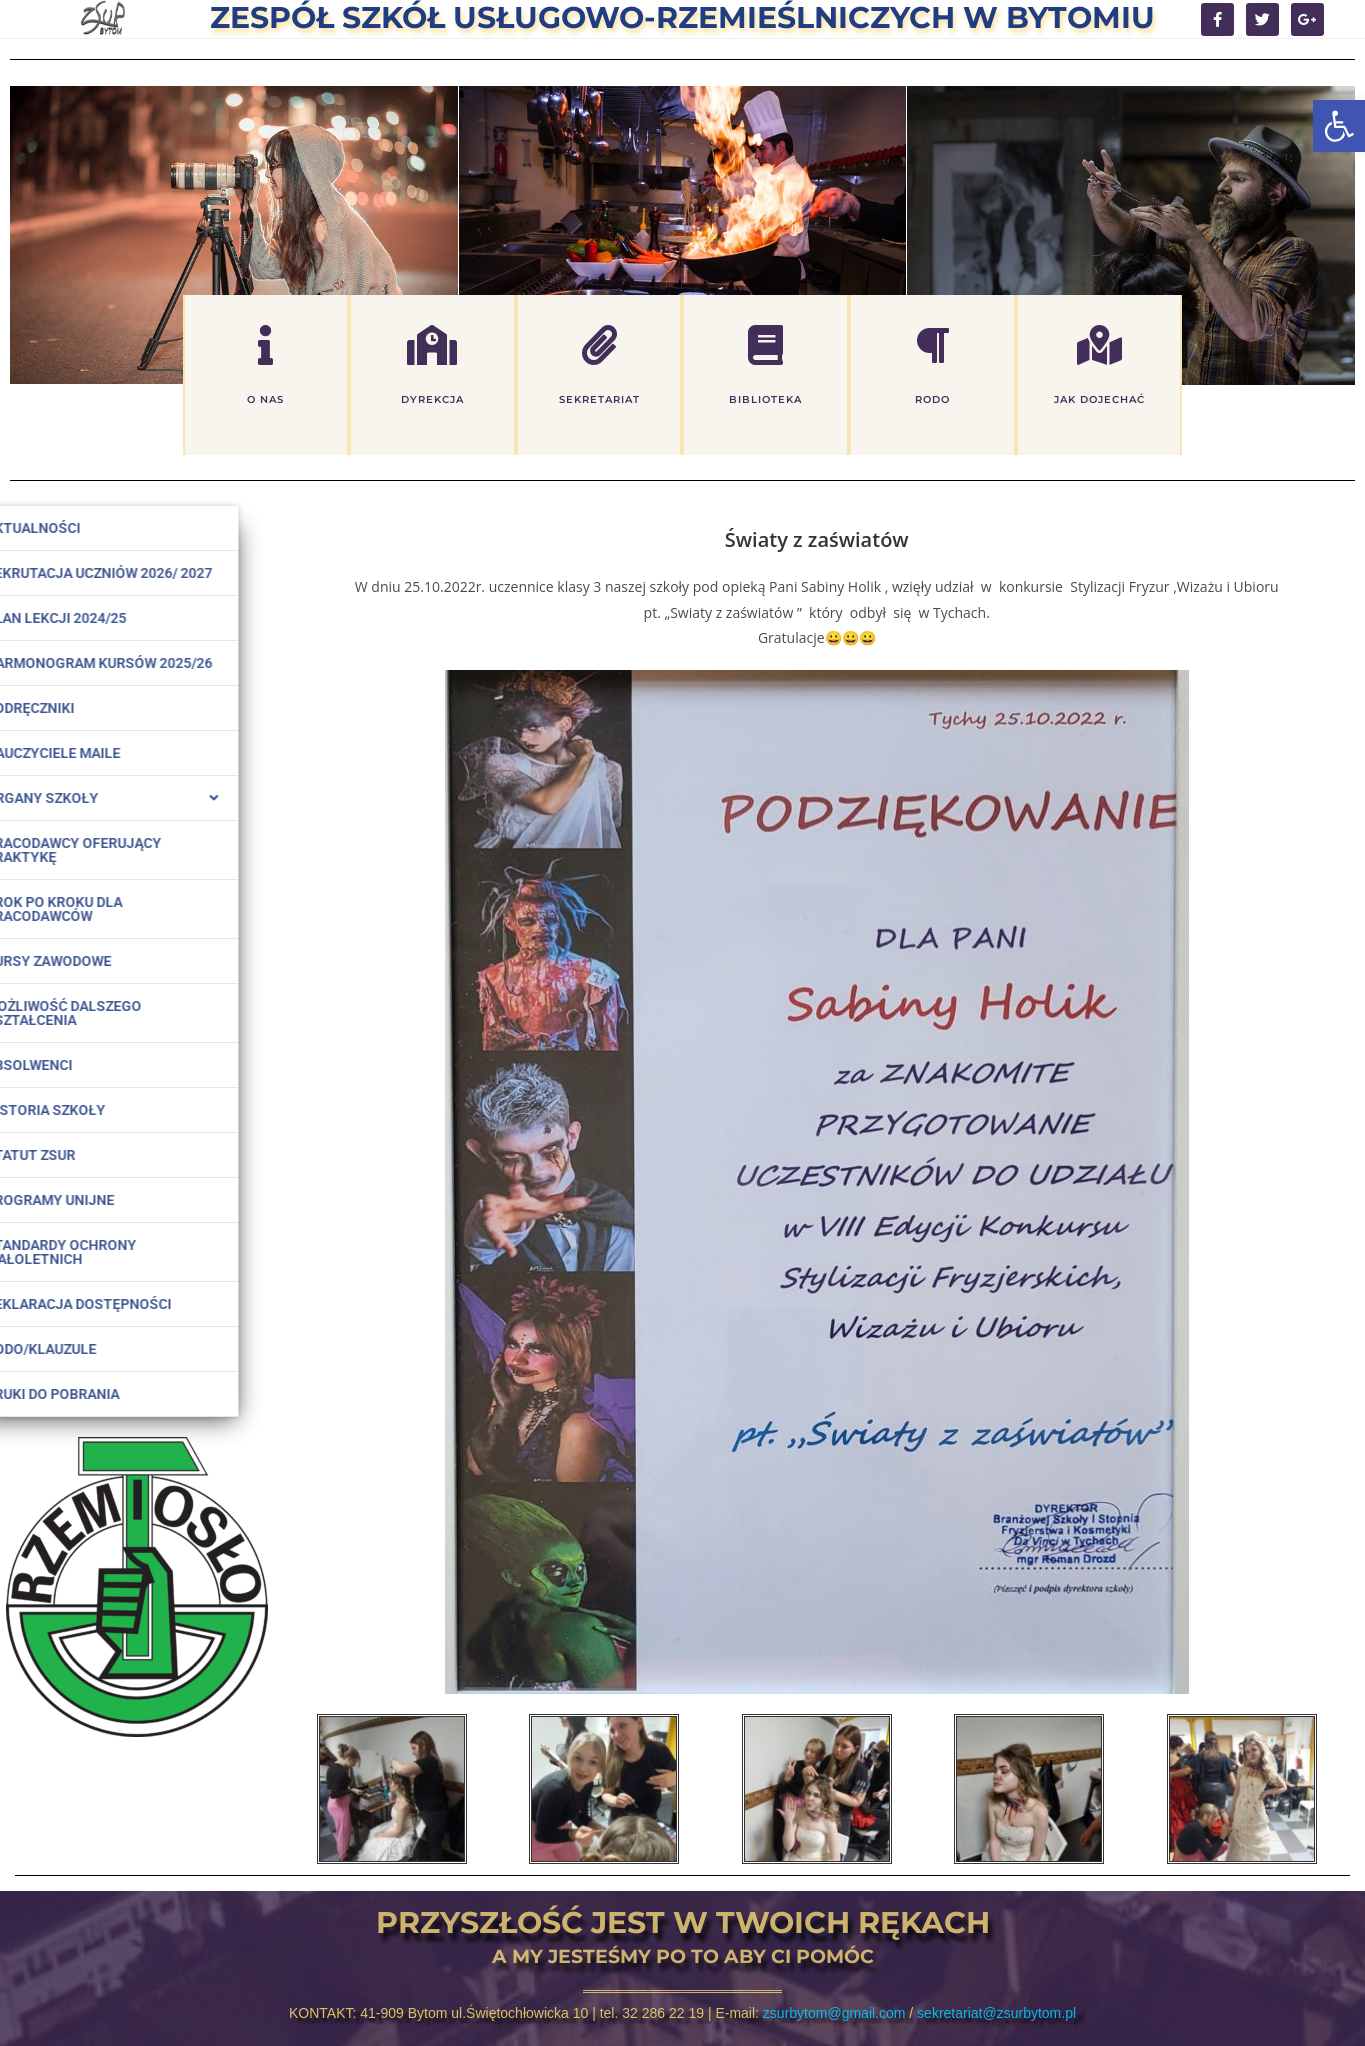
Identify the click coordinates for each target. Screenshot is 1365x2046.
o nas (265, 400)
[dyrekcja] (432, 346)
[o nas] (266, 346)
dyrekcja (432, 400)
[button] (1339, 126)
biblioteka (765, 400)
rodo (932, 400)
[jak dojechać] (1099, 346)
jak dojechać (1099, 400)
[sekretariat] (599, 346)
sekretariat (599, 400)
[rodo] (932, 346)
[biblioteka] (766, 346)
